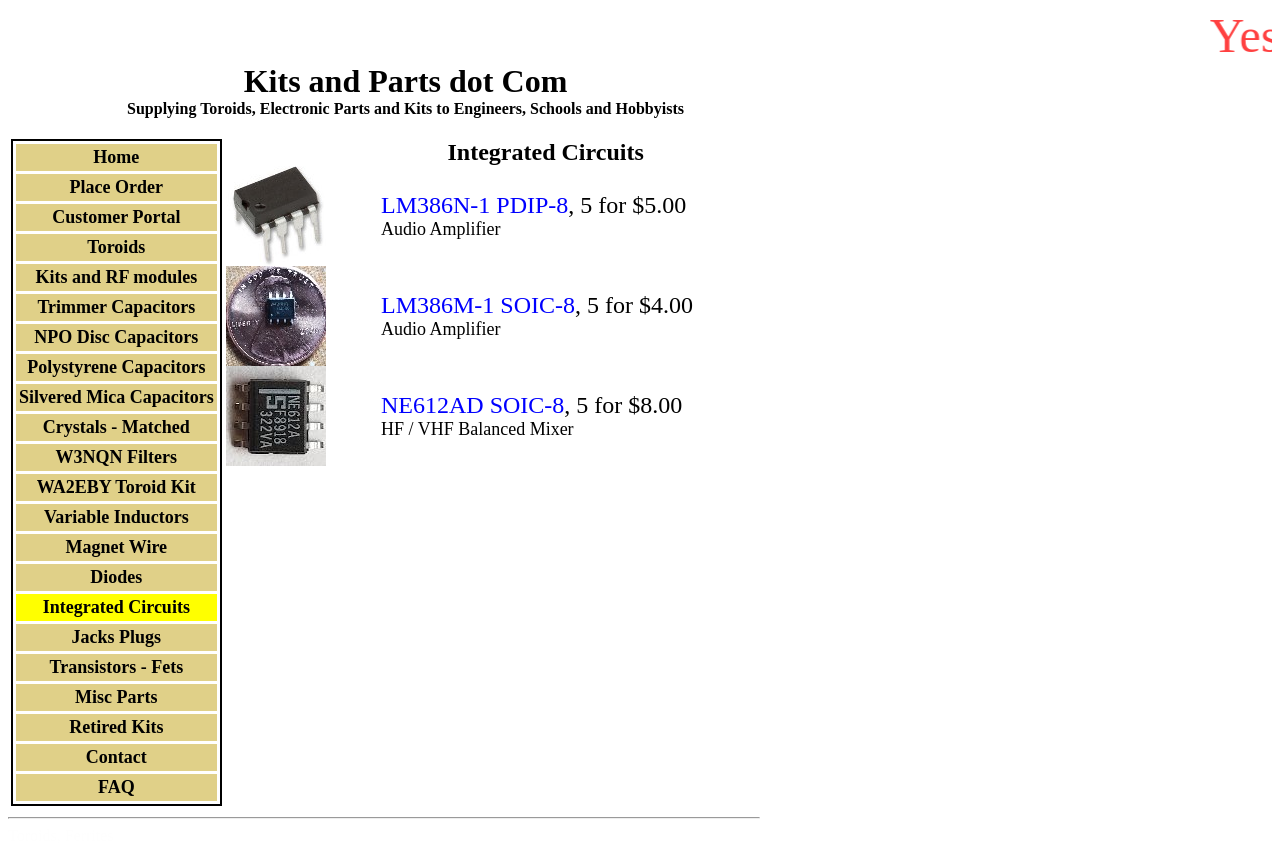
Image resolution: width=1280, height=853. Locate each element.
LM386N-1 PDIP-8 (474, 205)
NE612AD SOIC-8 (472, 405)
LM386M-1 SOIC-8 (478, 305)
